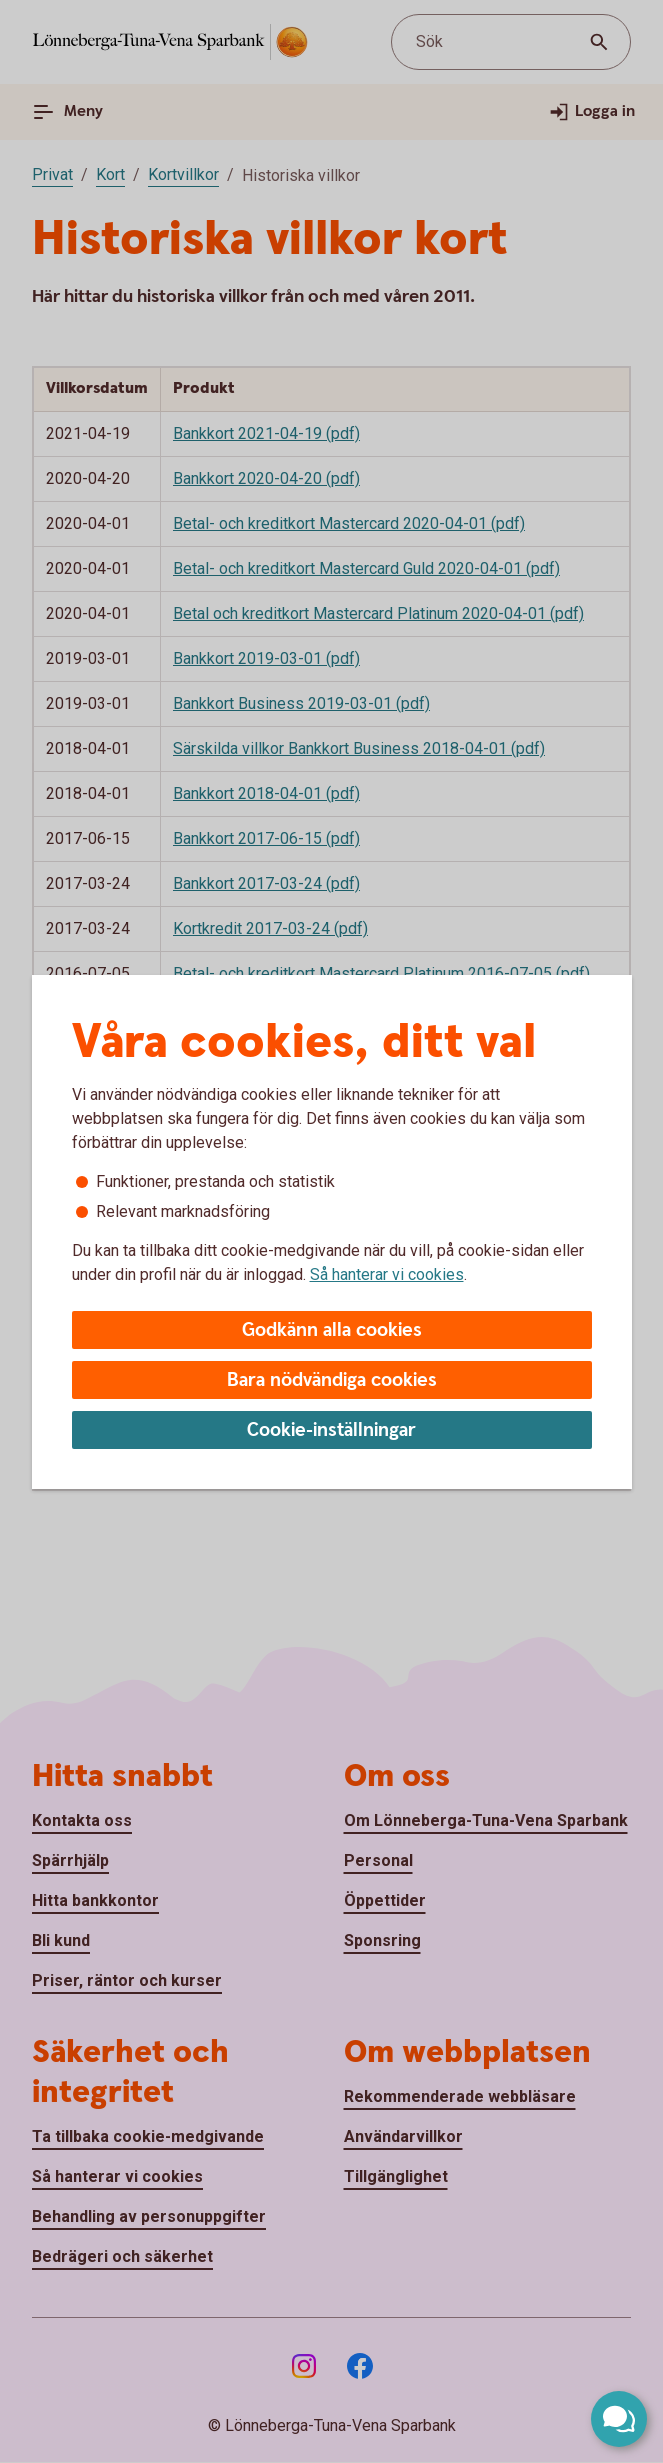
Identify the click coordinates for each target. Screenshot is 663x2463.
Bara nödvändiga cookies (332, 1380)
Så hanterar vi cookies (387, 1274)
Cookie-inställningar (331, 1430)
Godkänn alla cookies (332, 1330)
